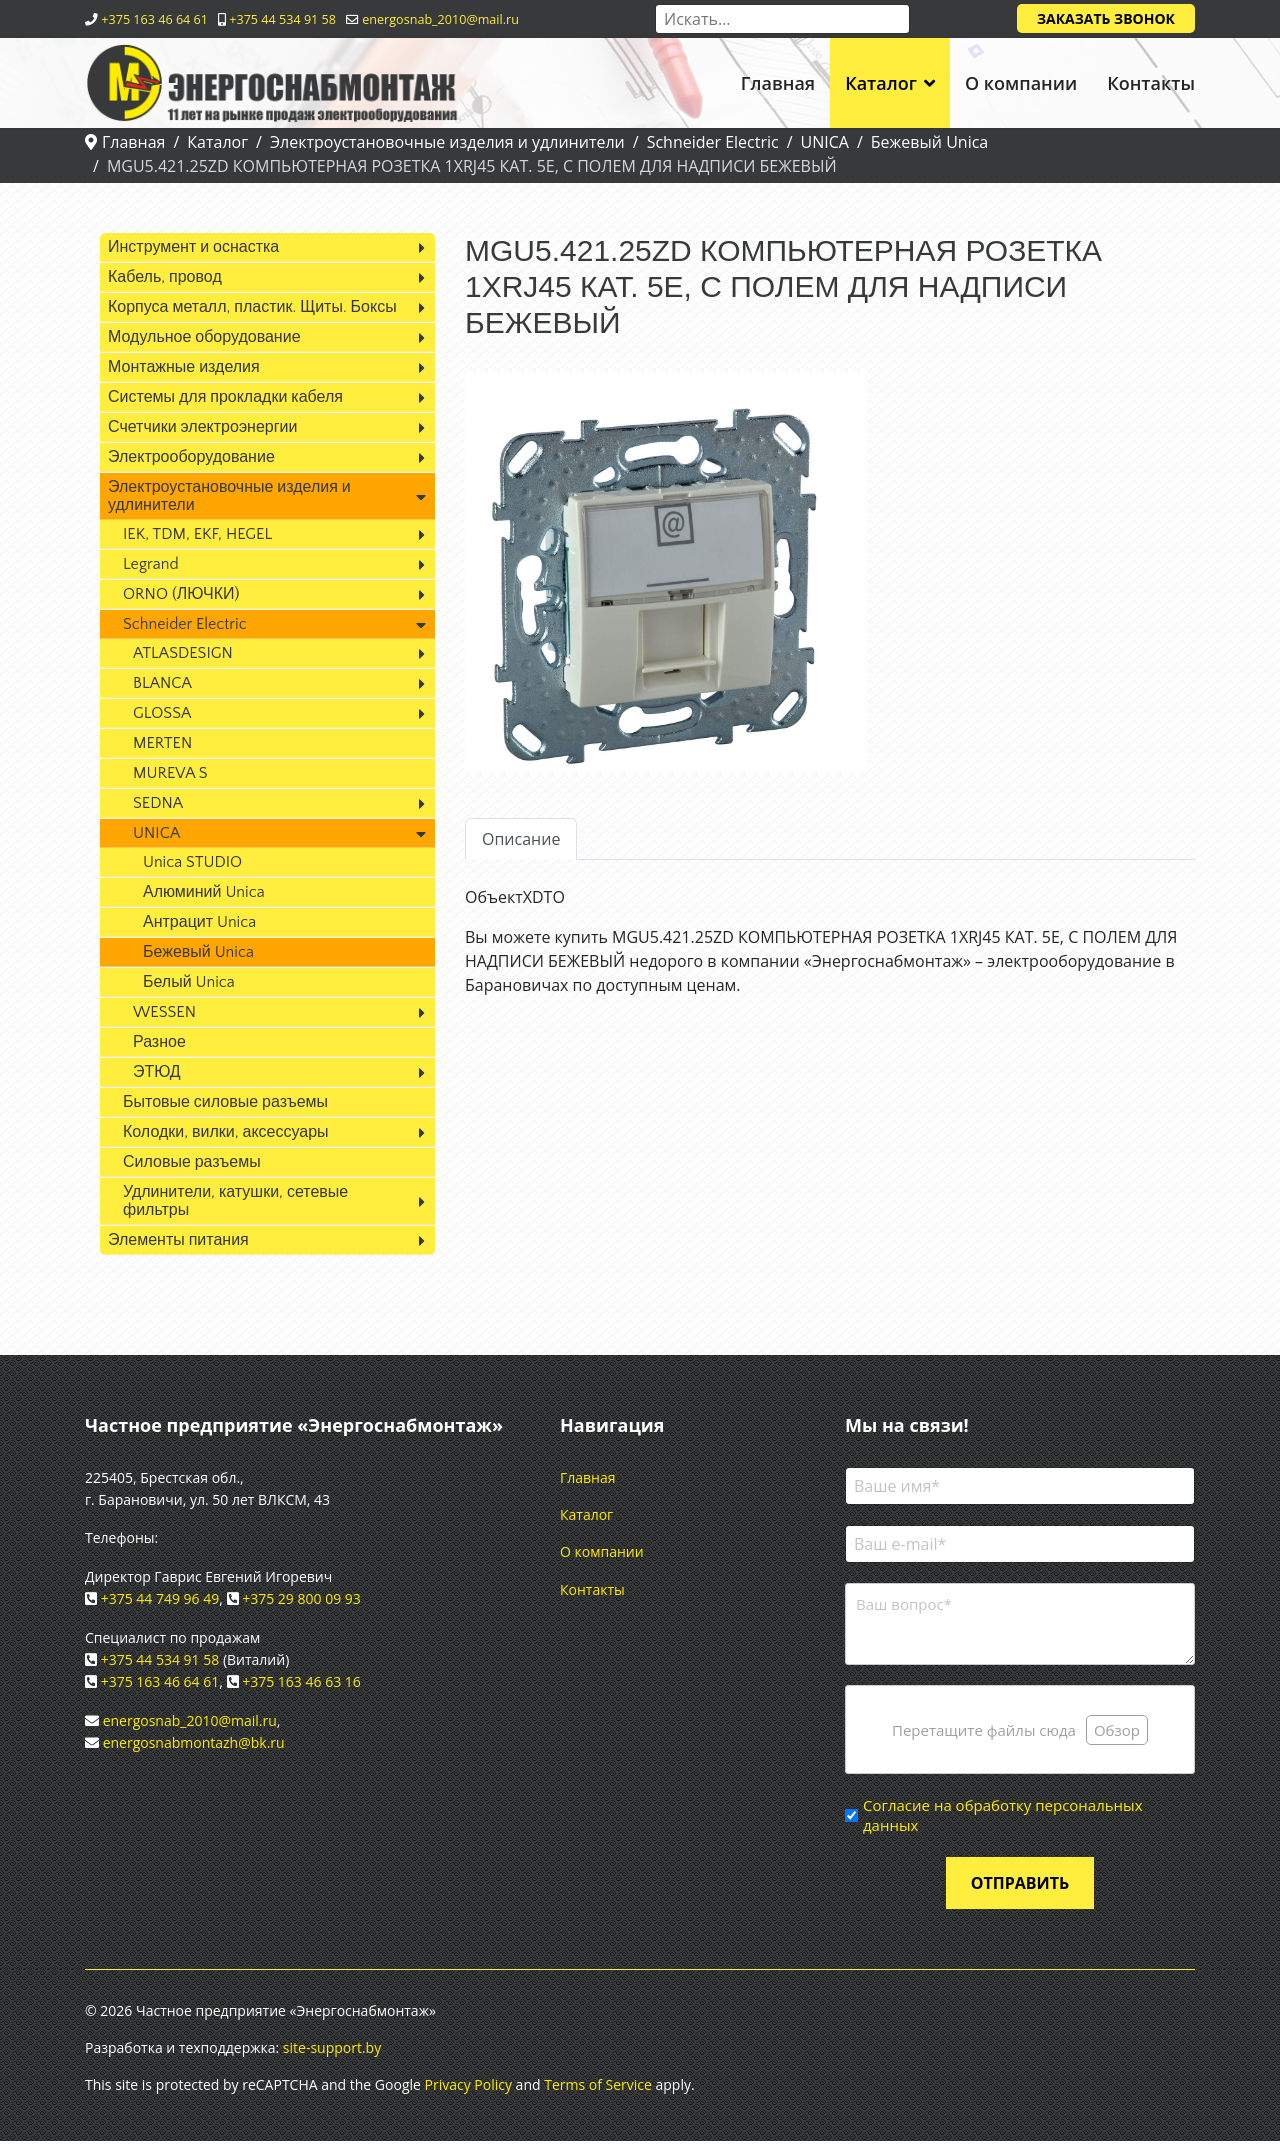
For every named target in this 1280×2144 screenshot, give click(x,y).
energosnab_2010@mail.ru (440, 19)
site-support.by (332, 2050)
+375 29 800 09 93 (301, 1598)
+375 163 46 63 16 (301, 1681)
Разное (159, 1042)
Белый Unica (189, 982)
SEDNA (158, 803)
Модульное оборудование (204, 337)
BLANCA (162, 683)
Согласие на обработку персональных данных (1002, 1818)
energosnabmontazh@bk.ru (194, 1742)
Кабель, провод (165, 277)
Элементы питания (178, 1240)
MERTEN (162, 743)
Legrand (151, 564)
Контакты (1151, 83)
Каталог (881, 83)
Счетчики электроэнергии (202, 427)
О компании (1021, 83)
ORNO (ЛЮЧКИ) (181, 594)
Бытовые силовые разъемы (225, 1102)
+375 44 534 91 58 (282, 19)
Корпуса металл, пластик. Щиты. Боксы (252, 307)
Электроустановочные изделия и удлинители (229, 496)
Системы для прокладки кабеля (225, 397)
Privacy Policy (468, 2087)
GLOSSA (162, 713)
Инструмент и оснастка (193, 247)
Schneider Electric (185, 624)
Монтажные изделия (184, 367)
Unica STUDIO (192, 862)
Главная (778, 83)
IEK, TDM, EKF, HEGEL (197, 534)
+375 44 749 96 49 (160, 1598)
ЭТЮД (157, 1072)
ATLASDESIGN (183, 653)
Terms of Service (598, 2087)
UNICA (156, 833)
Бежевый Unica (198, 952)
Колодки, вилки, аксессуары (226, 1132)
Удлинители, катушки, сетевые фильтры (235, 1201)
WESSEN (164, 1012)
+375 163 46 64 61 (154, 19)
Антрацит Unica (199, 922)
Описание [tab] (521, 839)
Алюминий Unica (204, 892)
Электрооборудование (191, 457)
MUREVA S (170, 773)
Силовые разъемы (192, 1162)
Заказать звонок (1106, 18)
